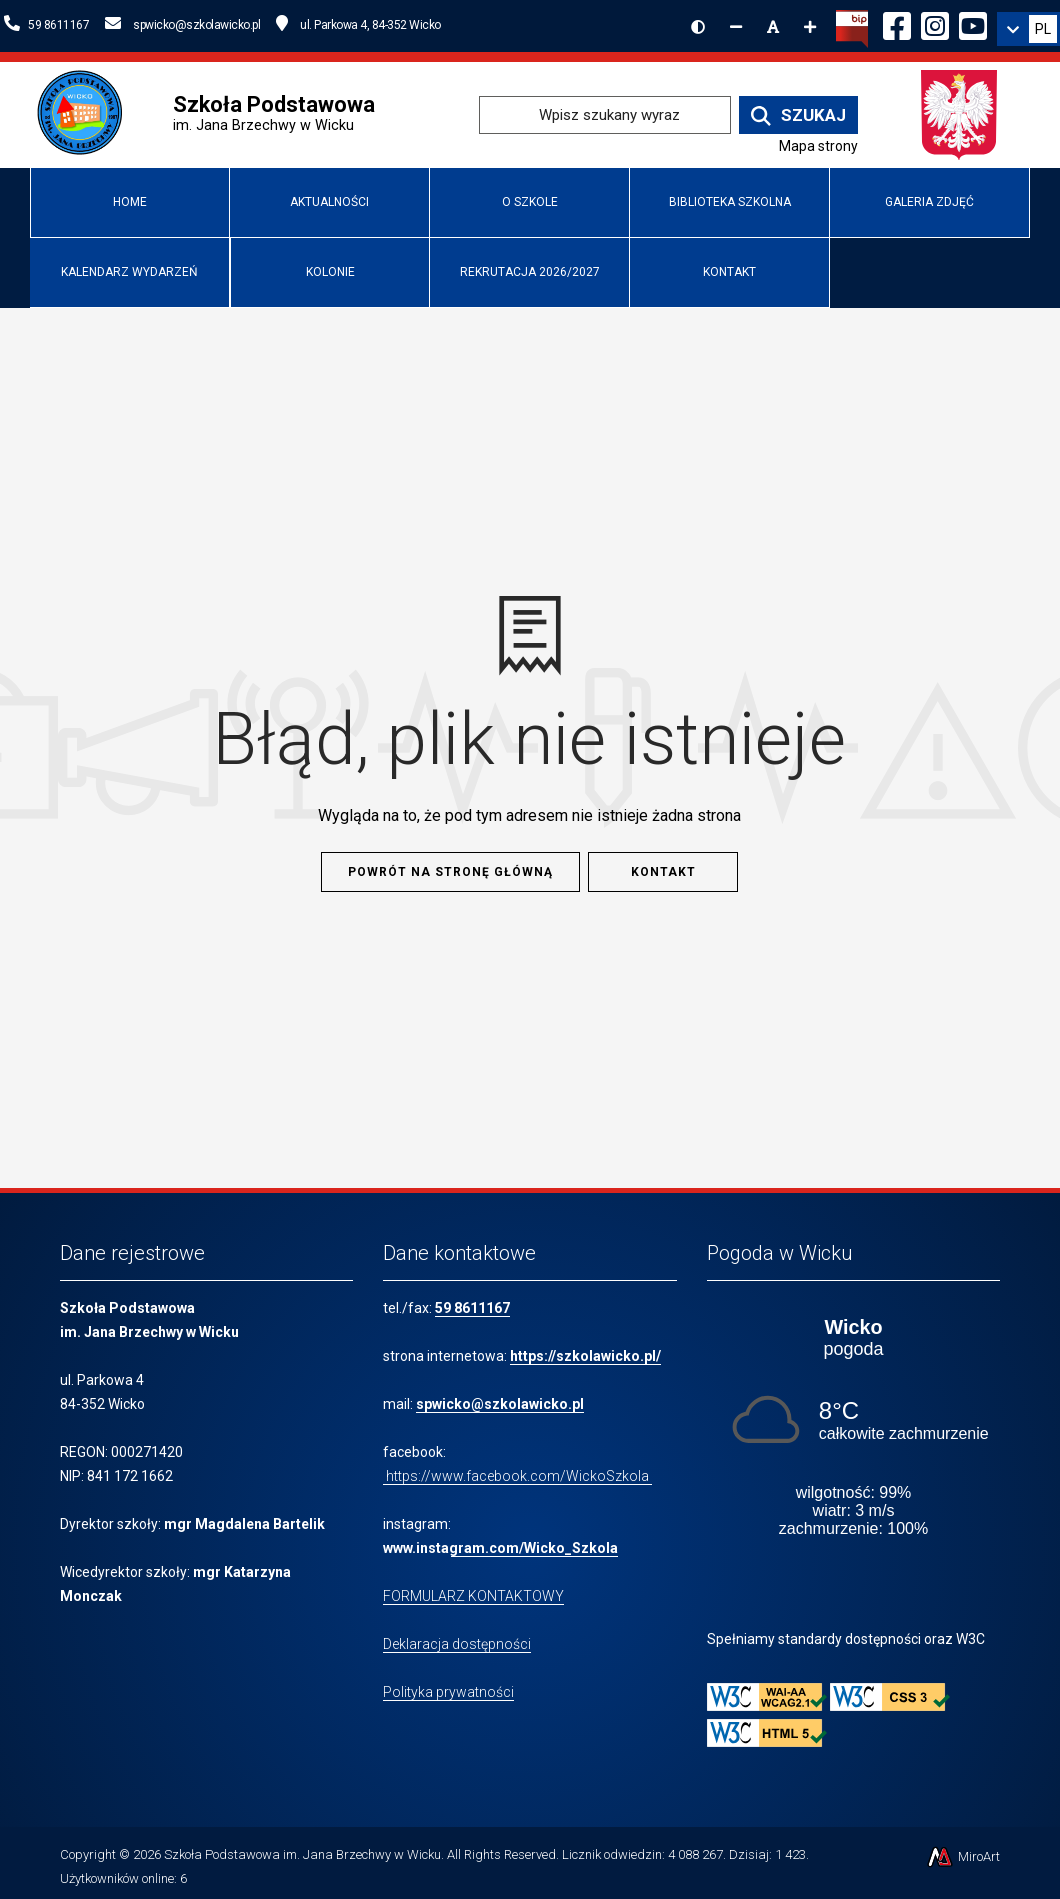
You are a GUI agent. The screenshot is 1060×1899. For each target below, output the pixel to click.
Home (130, 202)
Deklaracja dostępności (457, 1644)
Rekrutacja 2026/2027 (530, 272)
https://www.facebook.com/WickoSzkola (517, 1476)
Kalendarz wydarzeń (129, 272)
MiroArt (962, 1856)
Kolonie (330, 272)
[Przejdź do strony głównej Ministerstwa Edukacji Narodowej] (959, 113)
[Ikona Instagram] (935, 23)
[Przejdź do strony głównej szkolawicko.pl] (87, 113)
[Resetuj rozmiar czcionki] (773, 27)
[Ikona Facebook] (897, 23)
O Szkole (530, 202)
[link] (1028, 29)
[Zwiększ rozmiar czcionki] (810, 27)
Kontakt (729, 272)
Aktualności (329, 202)
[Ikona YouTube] (973, 23)
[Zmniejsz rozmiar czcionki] (736, 27)
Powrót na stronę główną (450, 872)
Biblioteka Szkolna (730, 202)
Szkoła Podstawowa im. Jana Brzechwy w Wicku (302, 1854)
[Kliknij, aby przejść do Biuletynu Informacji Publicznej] (852, 27)
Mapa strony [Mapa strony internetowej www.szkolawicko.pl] (818, 146)
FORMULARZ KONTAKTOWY (473, 1596)
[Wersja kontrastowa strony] (698, 27)
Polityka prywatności (448, 1692)
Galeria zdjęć (929, 202)
